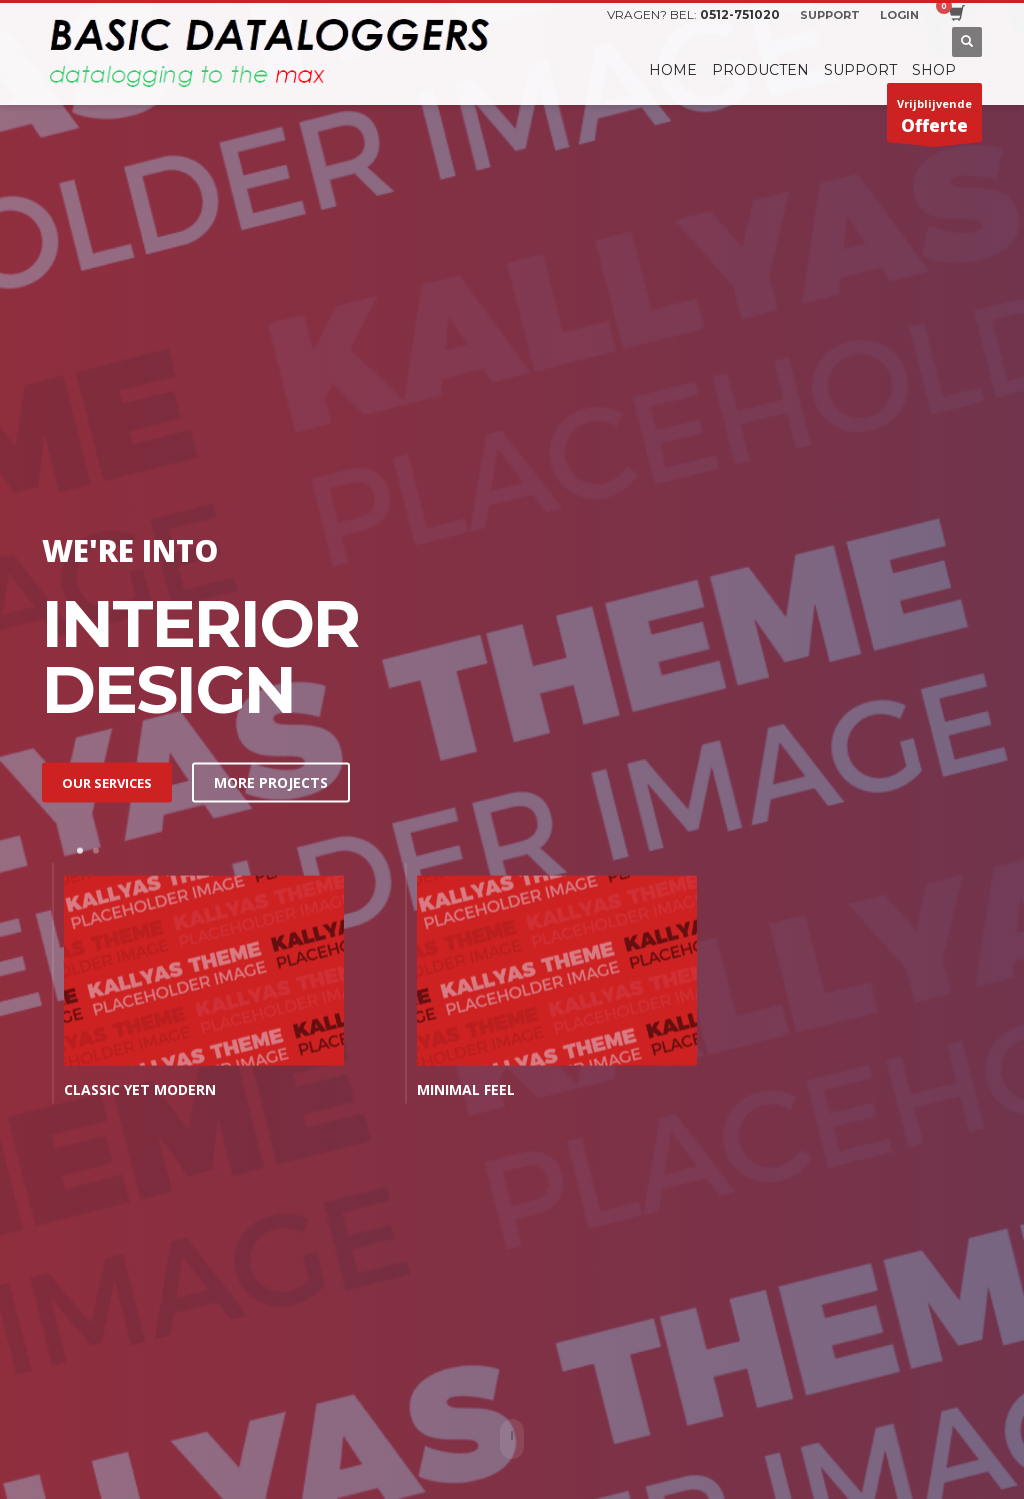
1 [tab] (80, 851)
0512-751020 (740, 14)
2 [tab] (96, 851)
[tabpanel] (218, 988)
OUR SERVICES (107, 782)
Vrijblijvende (934, 119)
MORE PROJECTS (271, 781)
